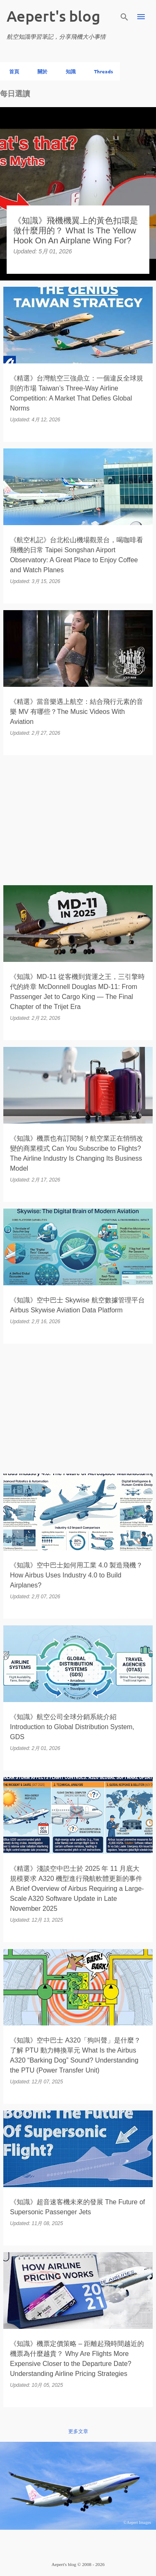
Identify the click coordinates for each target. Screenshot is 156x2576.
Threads (101, 71)
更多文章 (78, 2431)
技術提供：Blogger (78, 2547)
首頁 (12, 71)
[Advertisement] (78, 820)
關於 (40, 71)
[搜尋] (124, 17)
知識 (68, 71)
